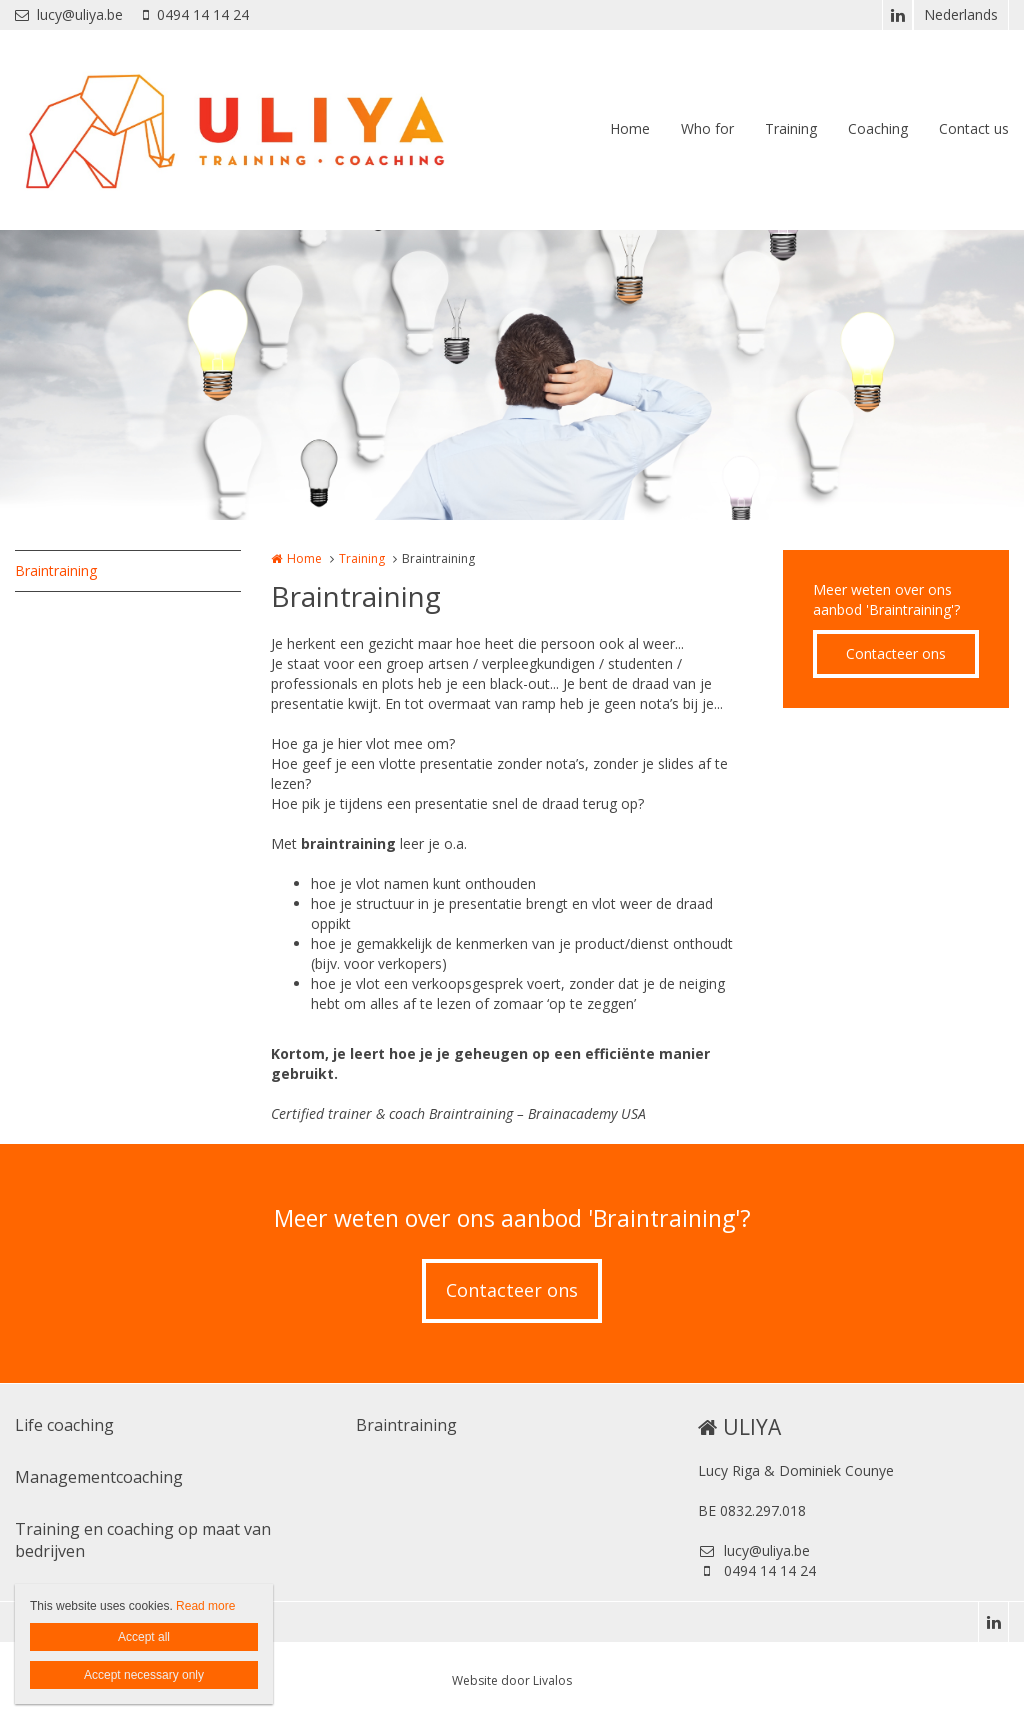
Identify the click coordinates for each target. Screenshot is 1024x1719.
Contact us (974, 128)
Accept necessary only (144, 1675)
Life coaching (64, 1425)
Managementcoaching (99, 1477)
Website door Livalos (512, 1680)
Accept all (144, 1637)
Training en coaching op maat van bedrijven (143, 1540)
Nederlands (961, 14)
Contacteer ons (896, 653)
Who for (707, 128)
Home (630, 128)
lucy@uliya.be (69, 14)
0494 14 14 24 (196, 14)
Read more (205, 1606)
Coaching (878, 128)
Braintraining (56, 570)
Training (791, 128)
